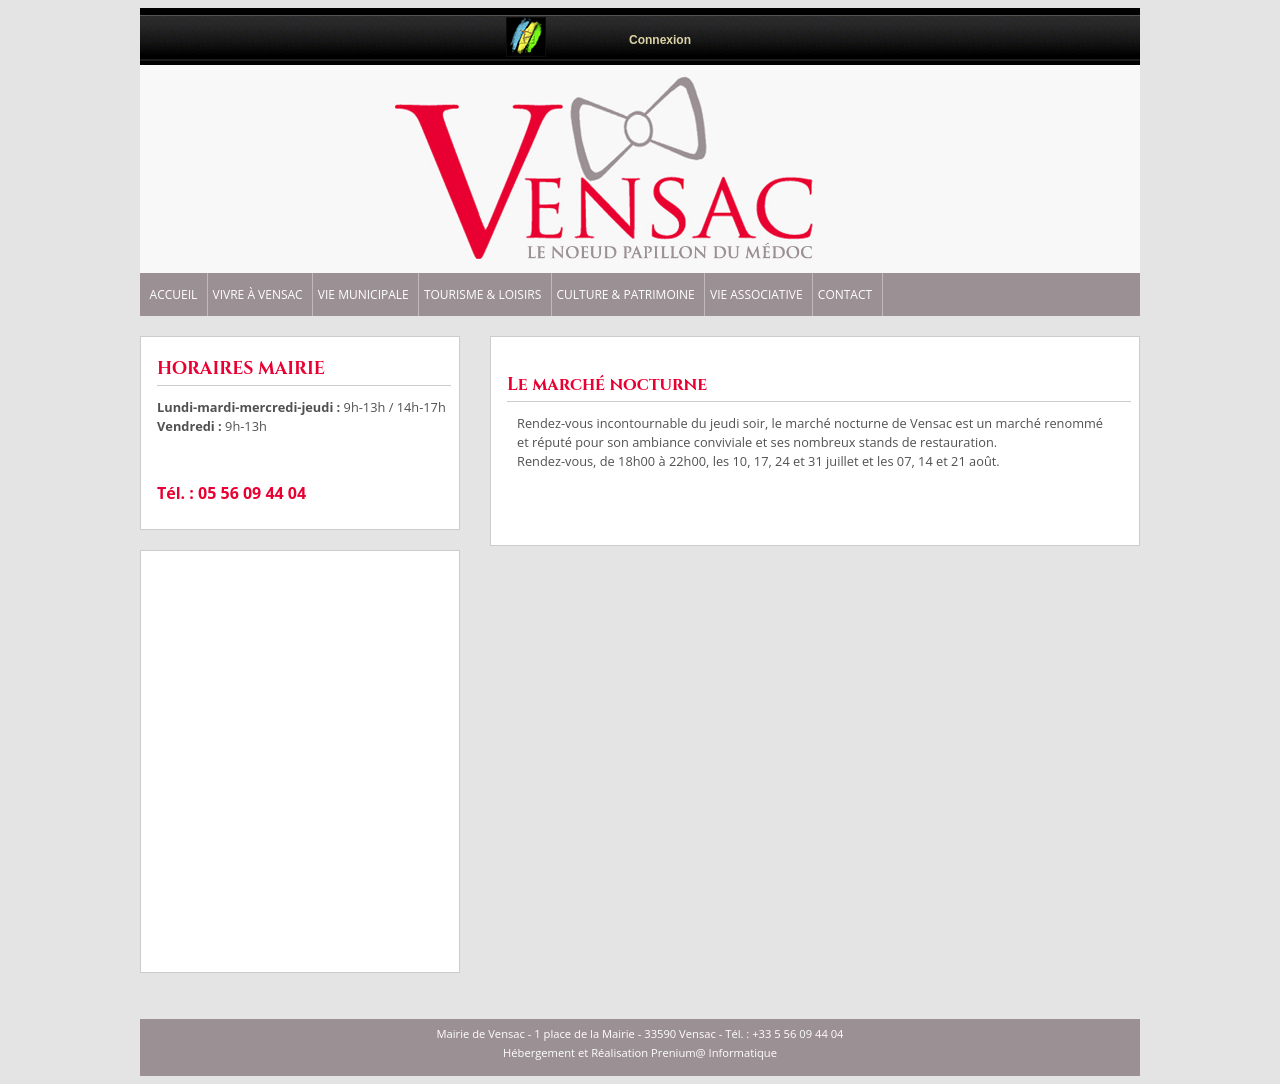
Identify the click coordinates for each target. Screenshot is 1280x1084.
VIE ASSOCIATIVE (756, 295)
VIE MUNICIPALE (363, 295)
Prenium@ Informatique (714, 1052)
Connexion (660, 40)
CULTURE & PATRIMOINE (625, 295)
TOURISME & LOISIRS (482, 295)
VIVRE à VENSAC (258, 295)
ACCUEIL (174, 295)
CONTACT (845, 295)
